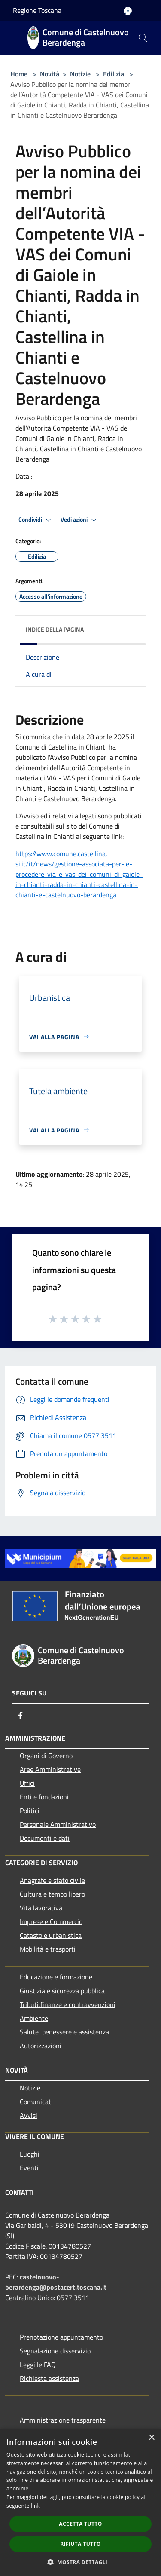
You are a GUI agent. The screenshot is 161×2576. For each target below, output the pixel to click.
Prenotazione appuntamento (61, 2337)
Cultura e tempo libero (52, 1894)
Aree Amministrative (50, 1769)
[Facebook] (20, 1715)
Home (18, 74)
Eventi (29, 2168)
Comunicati (36, 2101)
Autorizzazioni (40, 2046)
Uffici (27, 1783)
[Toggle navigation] (17, 37)
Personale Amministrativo (58, 1824)
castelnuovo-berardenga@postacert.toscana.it (55, 2282)
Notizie (80, 74)
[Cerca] (143, 38)
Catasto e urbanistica (51, 1935)
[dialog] (80, 2502)
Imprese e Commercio (51, 1921)
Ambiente (34, 2018)
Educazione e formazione (56, 1977)
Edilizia (113, 74)
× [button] (151, 2438)
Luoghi (29, 2154)
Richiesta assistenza (49, 2378)
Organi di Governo (46, 1755)
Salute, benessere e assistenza (64, 2032)
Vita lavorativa (41, 1908)
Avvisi (28, 2115)
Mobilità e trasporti (48, 1949)
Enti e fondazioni (44, 1797)
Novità (49, 74)
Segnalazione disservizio (55, 2351)
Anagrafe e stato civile (52, 1880)
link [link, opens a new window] (35, 2505)
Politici (29, 1810)
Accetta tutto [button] (80, 2523)
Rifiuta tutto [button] (80, 2544)
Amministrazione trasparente (63, 2420)
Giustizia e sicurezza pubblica (62, 1991)
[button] (81, 2562)
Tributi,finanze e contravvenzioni (67, 2004)
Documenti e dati (45, 1838)
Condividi (36, 520)
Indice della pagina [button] (55, 629)
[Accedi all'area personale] (127, 11)
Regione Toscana (37, 10)
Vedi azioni (80, 520)
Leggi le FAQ (38, 2364)
